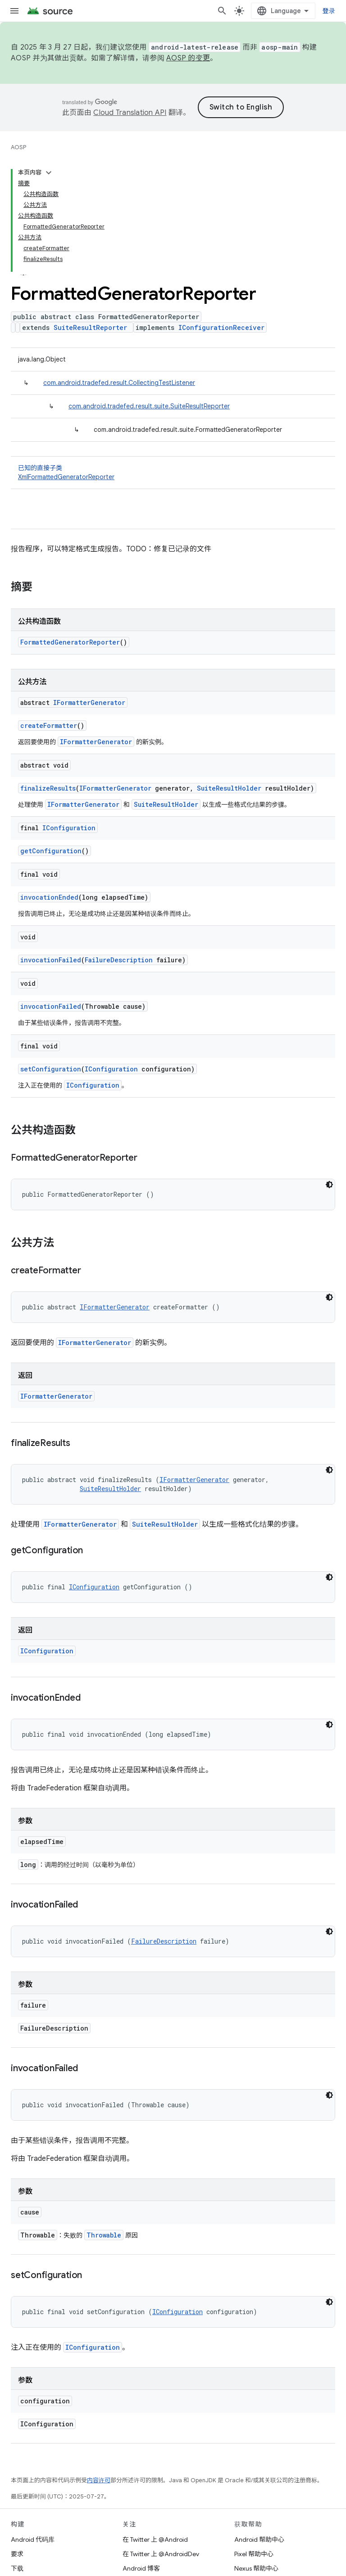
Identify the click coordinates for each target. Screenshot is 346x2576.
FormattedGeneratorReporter (70, 642)
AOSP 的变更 (188, 58)
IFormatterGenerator (89, 702)
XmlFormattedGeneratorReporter (66, 477)
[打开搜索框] (222, 10)
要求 (17, 2554)
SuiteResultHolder (229, 788)
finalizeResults (48, 788)
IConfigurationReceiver (221, 327)
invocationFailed (50, 960)
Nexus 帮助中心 (256, 2568)
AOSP (18, 147)
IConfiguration (69, 828)
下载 (17, 2568)
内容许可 (98, 2480)
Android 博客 (141, 2568)
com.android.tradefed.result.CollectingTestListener (119, 383)
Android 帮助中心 (259, 2539)
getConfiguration (51, 850)
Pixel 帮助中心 (253, 2554)
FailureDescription (119, 960)
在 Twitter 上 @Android (155, 2539)
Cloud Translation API (129, 112)
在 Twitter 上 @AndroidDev (161, 2554)
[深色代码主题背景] (329, 1184)
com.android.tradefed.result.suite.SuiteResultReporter (149, 406)
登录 (329, 11)
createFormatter (48, 725)
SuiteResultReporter (90, 327)
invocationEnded (49, 897)
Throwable (103, 2235)
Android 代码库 (33, 2539)
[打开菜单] (14, 11)
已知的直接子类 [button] (173, 472)
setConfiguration (50, 1069)
